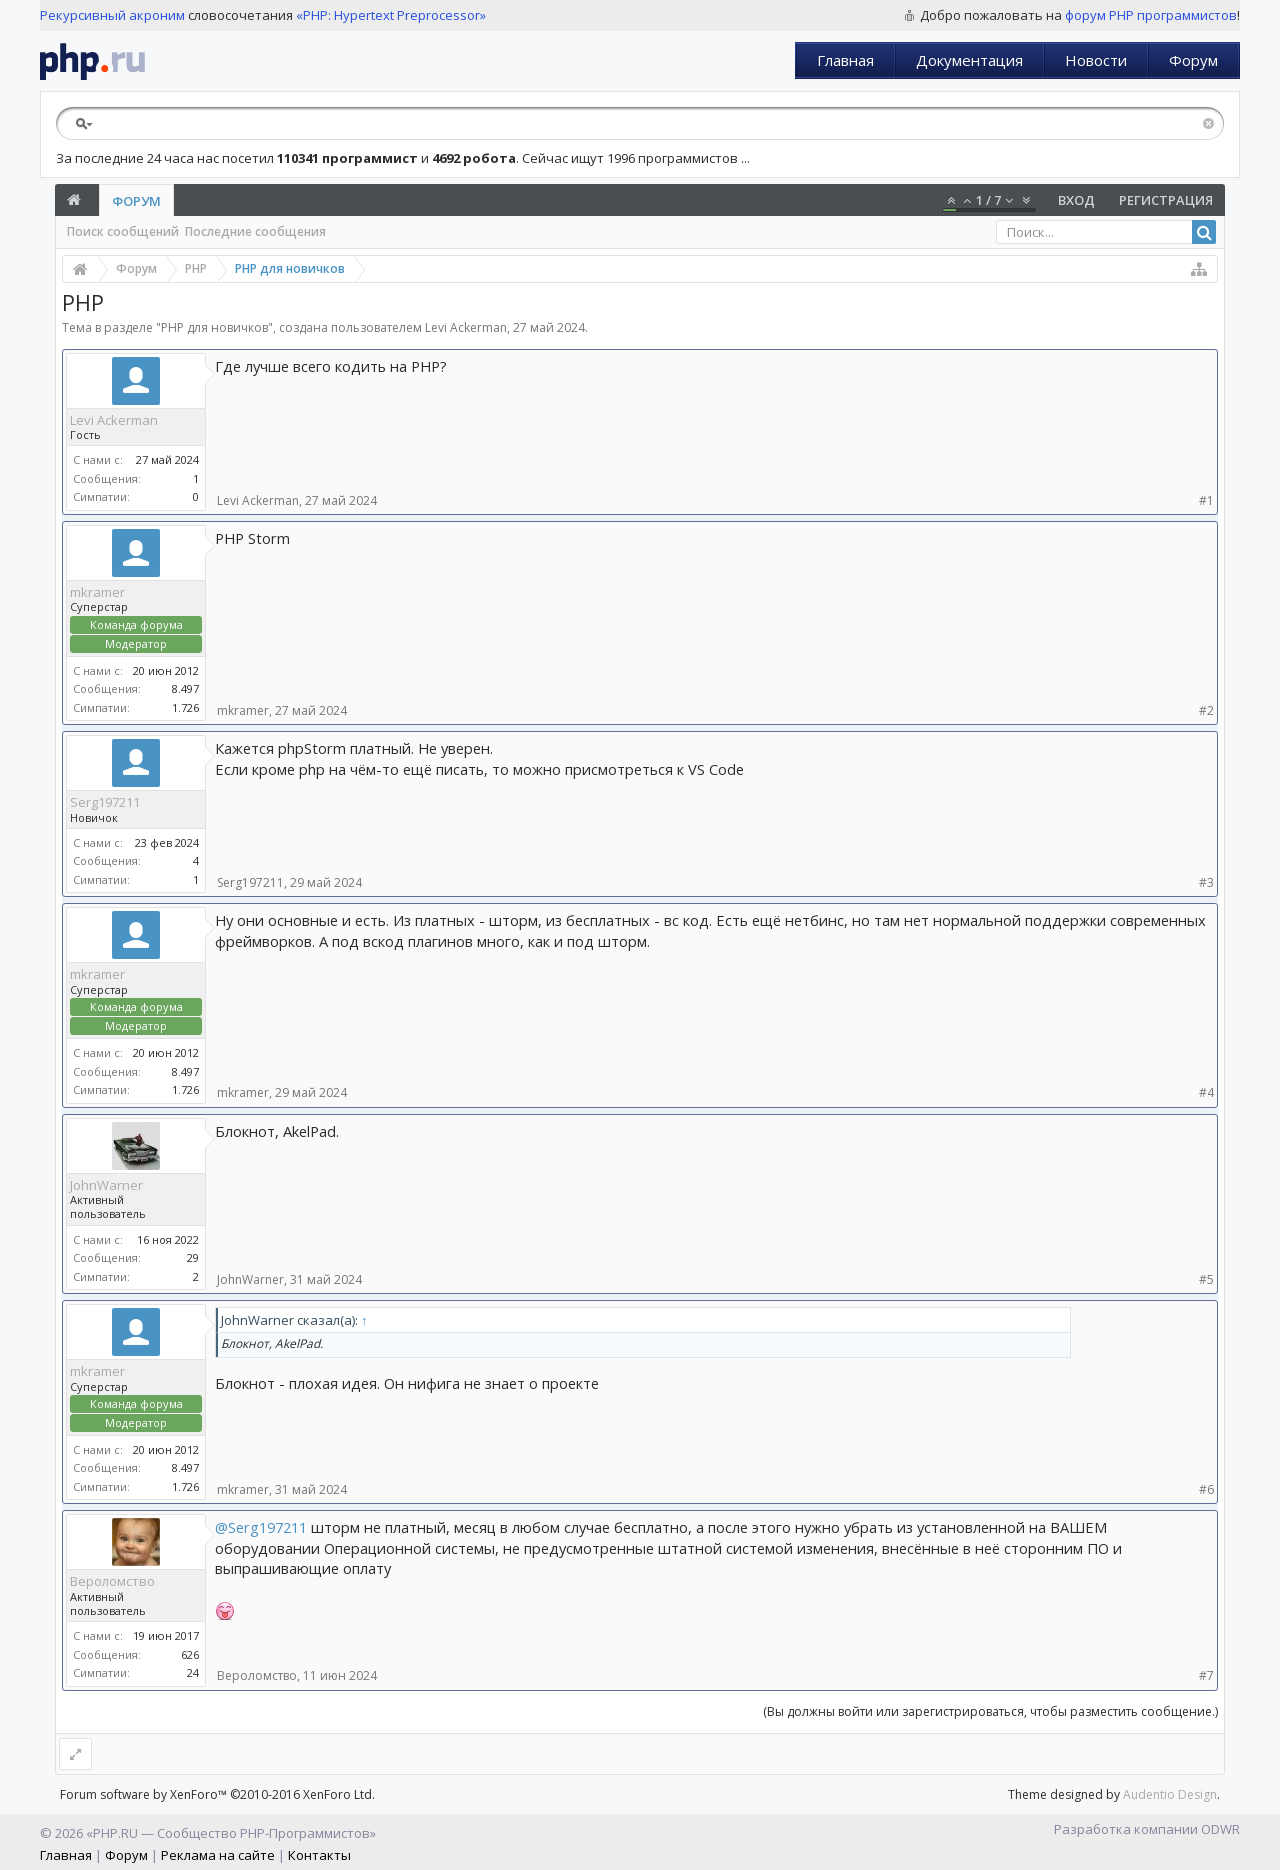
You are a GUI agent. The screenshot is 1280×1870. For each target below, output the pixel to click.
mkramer (97, 592)
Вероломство (112, 1581)
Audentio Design (1170, 1794)
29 (193, 1257)
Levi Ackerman (466, 327)
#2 (1206, 710)
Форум (1193, 60)
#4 (1206, 1092)
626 (190, 1654)
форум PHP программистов (1151, 15)
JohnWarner (106, 1185)
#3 (1206, 882)
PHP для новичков (214, 327)
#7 (1206, 1675)
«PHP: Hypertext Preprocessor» (391, 15)
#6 (1206, 1489)
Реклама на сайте (218, 1855)
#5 (1206, 1279)
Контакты (319, 1855)
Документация (969, 60)
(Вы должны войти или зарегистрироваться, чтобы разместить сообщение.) (990, 1711)
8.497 (185, 688)
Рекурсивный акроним (112, 15)
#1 (1206, 500)
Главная (845, 60)
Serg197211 (105, 802)
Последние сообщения (255, 231)
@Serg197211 (261, 1527)
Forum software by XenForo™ (217, 1794)
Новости (1096, 60)
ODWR (1220, 1829)
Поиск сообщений (123, 231)
